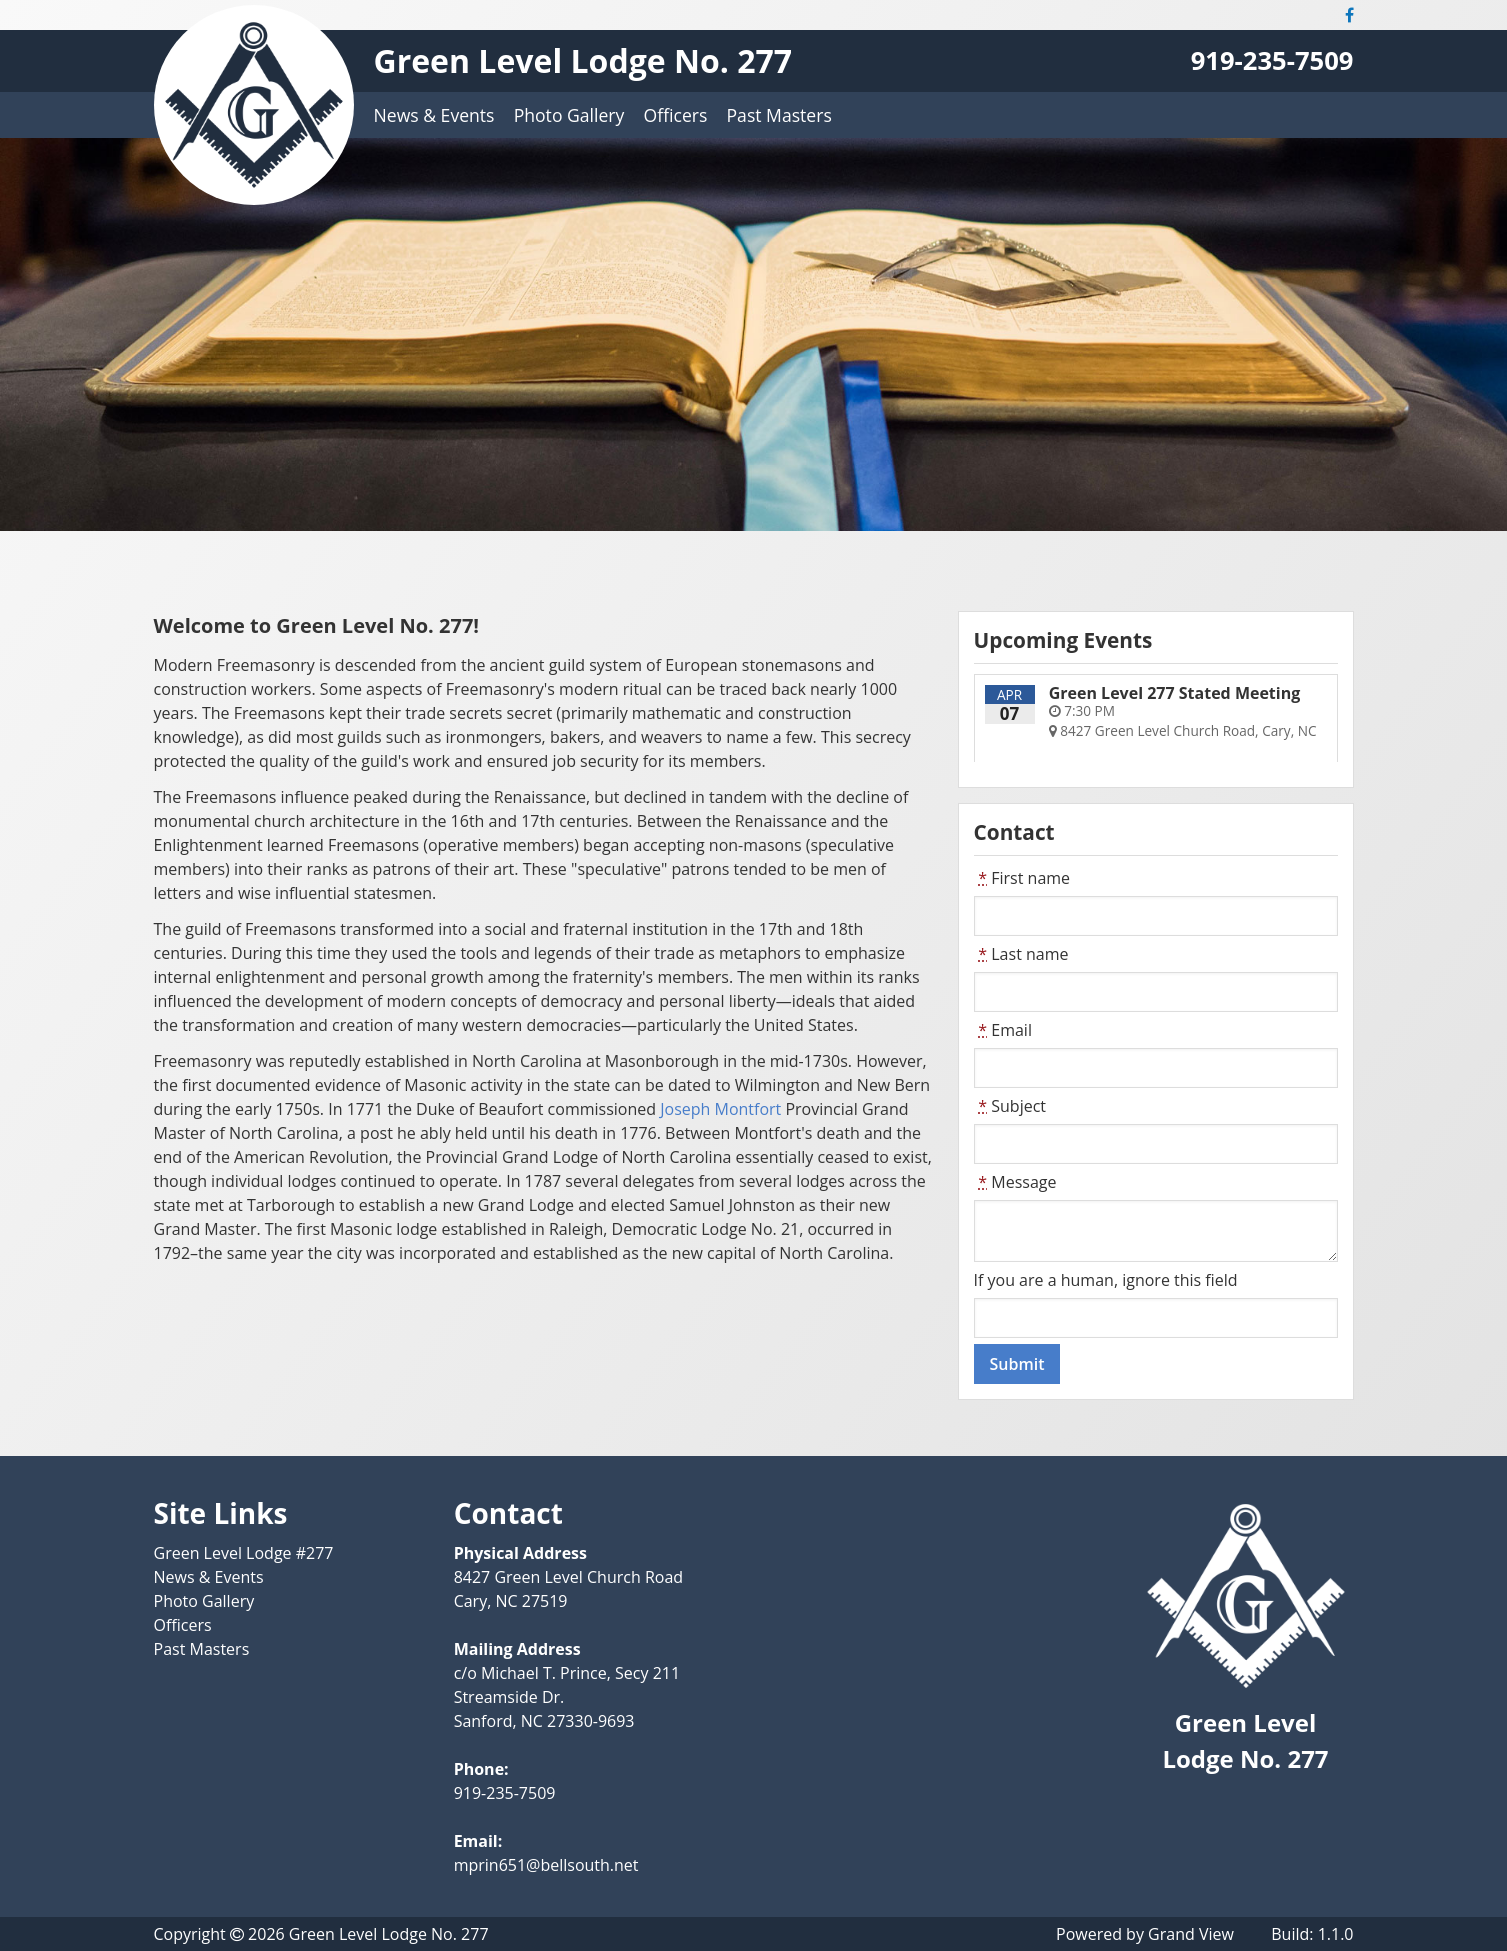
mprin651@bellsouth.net (546, 1865)
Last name (1021, 954)
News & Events (434, 115)
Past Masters (779, 115)
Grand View (1191, 1934)
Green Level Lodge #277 (244, 1553)
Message (1015, 1182)
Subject (1010, 1106)
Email (1003, 1030)
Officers (676, 115)
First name (1022, 878)
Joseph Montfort (720, 1109)
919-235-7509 (1272, 60)
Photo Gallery (569, 115)
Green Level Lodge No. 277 (583, 60)
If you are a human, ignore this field (1106, 1280)
